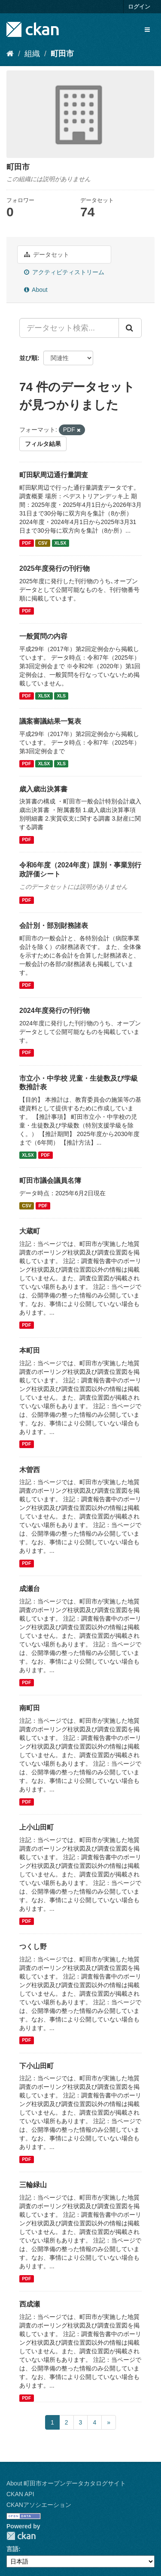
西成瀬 (29, 2304)
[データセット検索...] (69, 328)
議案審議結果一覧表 (50, 721)
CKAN (21, 2535)
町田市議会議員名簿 (50, 1180)
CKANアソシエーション (38, 2504)
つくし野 (33, 1946)
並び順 (28, 358)
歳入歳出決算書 (43, 789)
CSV (43, 543)
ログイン (139, 6)
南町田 (29, 1708)
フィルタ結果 (43, 443)
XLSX (60, 543)
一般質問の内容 (43, 636)
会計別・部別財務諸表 (53, 925)
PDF (26, 543)
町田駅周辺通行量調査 (53, 475)
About (36, 289)
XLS (61, 695)
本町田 (29, 1350)
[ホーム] (10, 53)
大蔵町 (29, 1231)
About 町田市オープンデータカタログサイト (66, 2483)
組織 (32, 53)
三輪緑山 (33, 2184)
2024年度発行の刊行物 (54, 1010)
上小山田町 (36, 1827)
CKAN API (20, 2494)
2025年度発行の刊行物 (54, 568)
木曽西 (29, 1469)
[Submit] (130, 328)
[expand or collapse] (147, 29)
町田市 (62, 53)
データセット (46, 254)
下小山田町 (36, 2066)
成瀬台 (29, 1588)
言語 (12, 2549)
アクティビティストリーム (64, 272)
